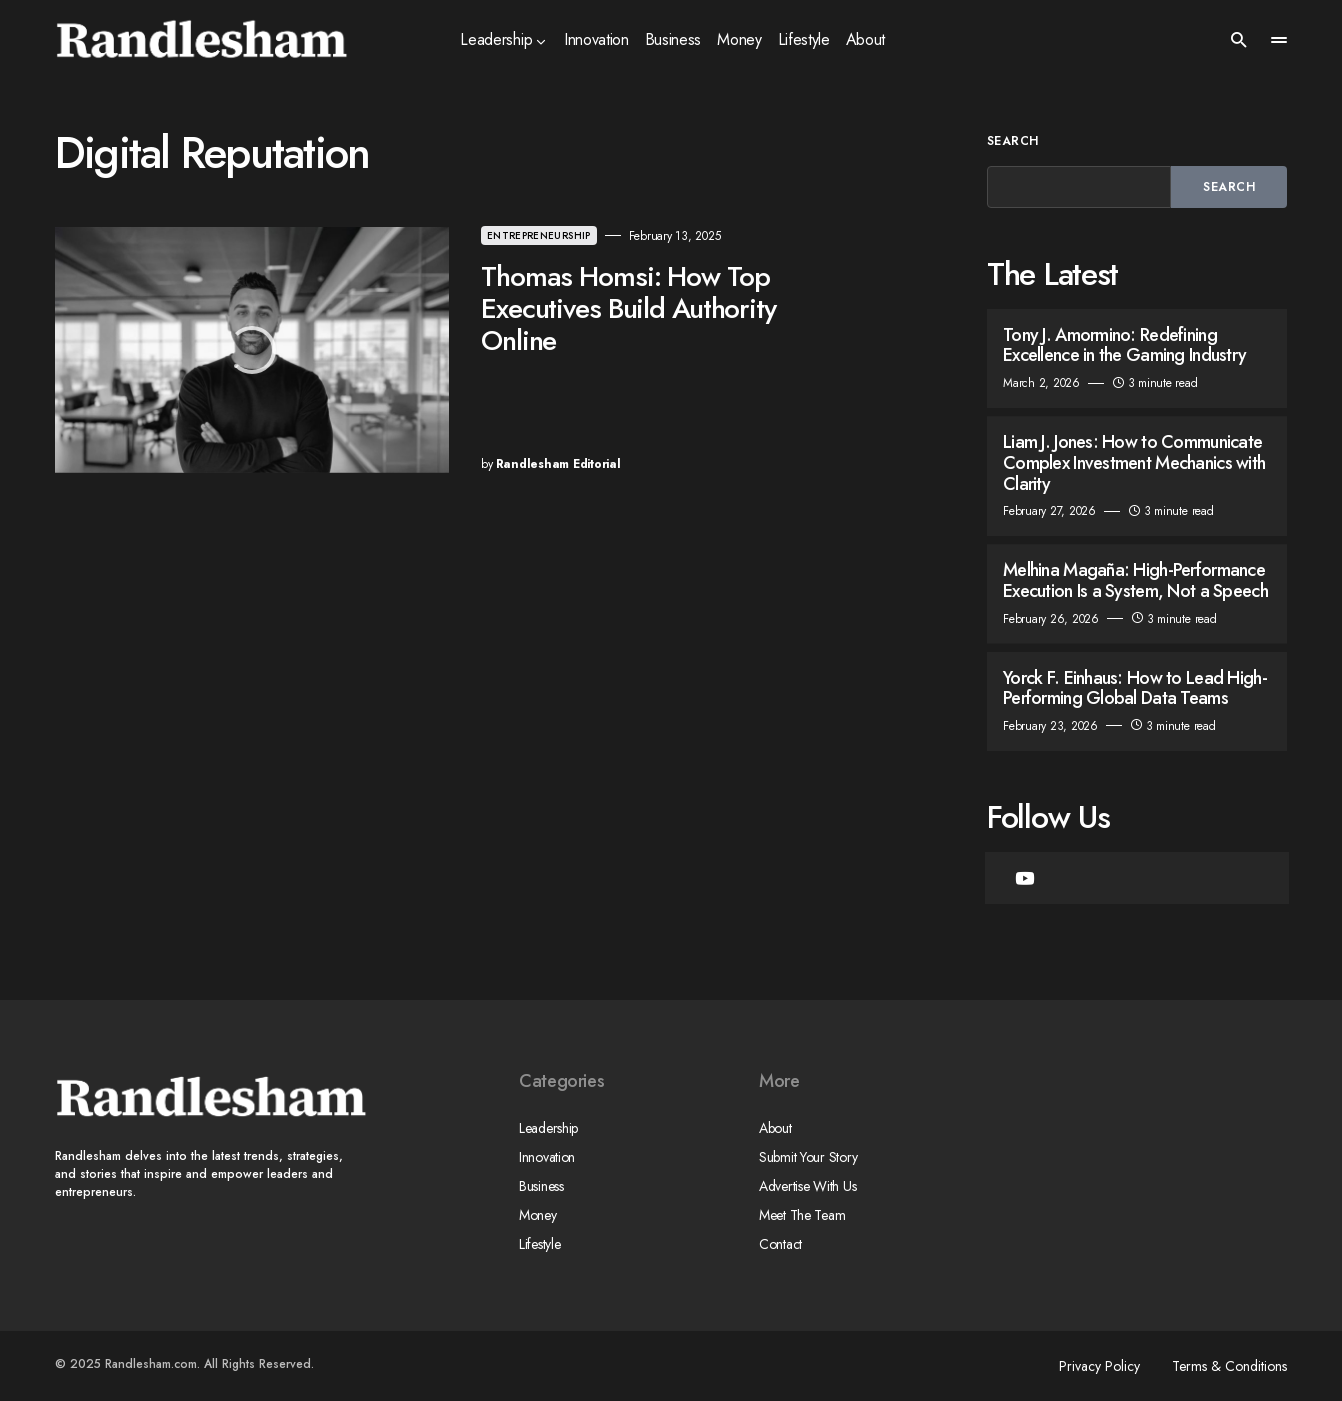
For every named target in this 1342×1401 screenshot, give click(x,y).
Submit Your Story (808, 1157)
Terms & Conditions (1229, 1366)
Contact (780, 1244)
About (775, 1128)
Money (538, 1215)
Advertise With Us (807, 1186)
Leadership (548, 1128)
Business (541, 1186)
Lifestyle (539, 1244)
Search (1013, 141)
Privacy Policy (1099, 1366)
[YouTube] (1025, 878)
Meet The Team (802, 1215)
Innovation (547, 1157)
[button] (1239, 40)
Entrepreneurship (539, 235)
